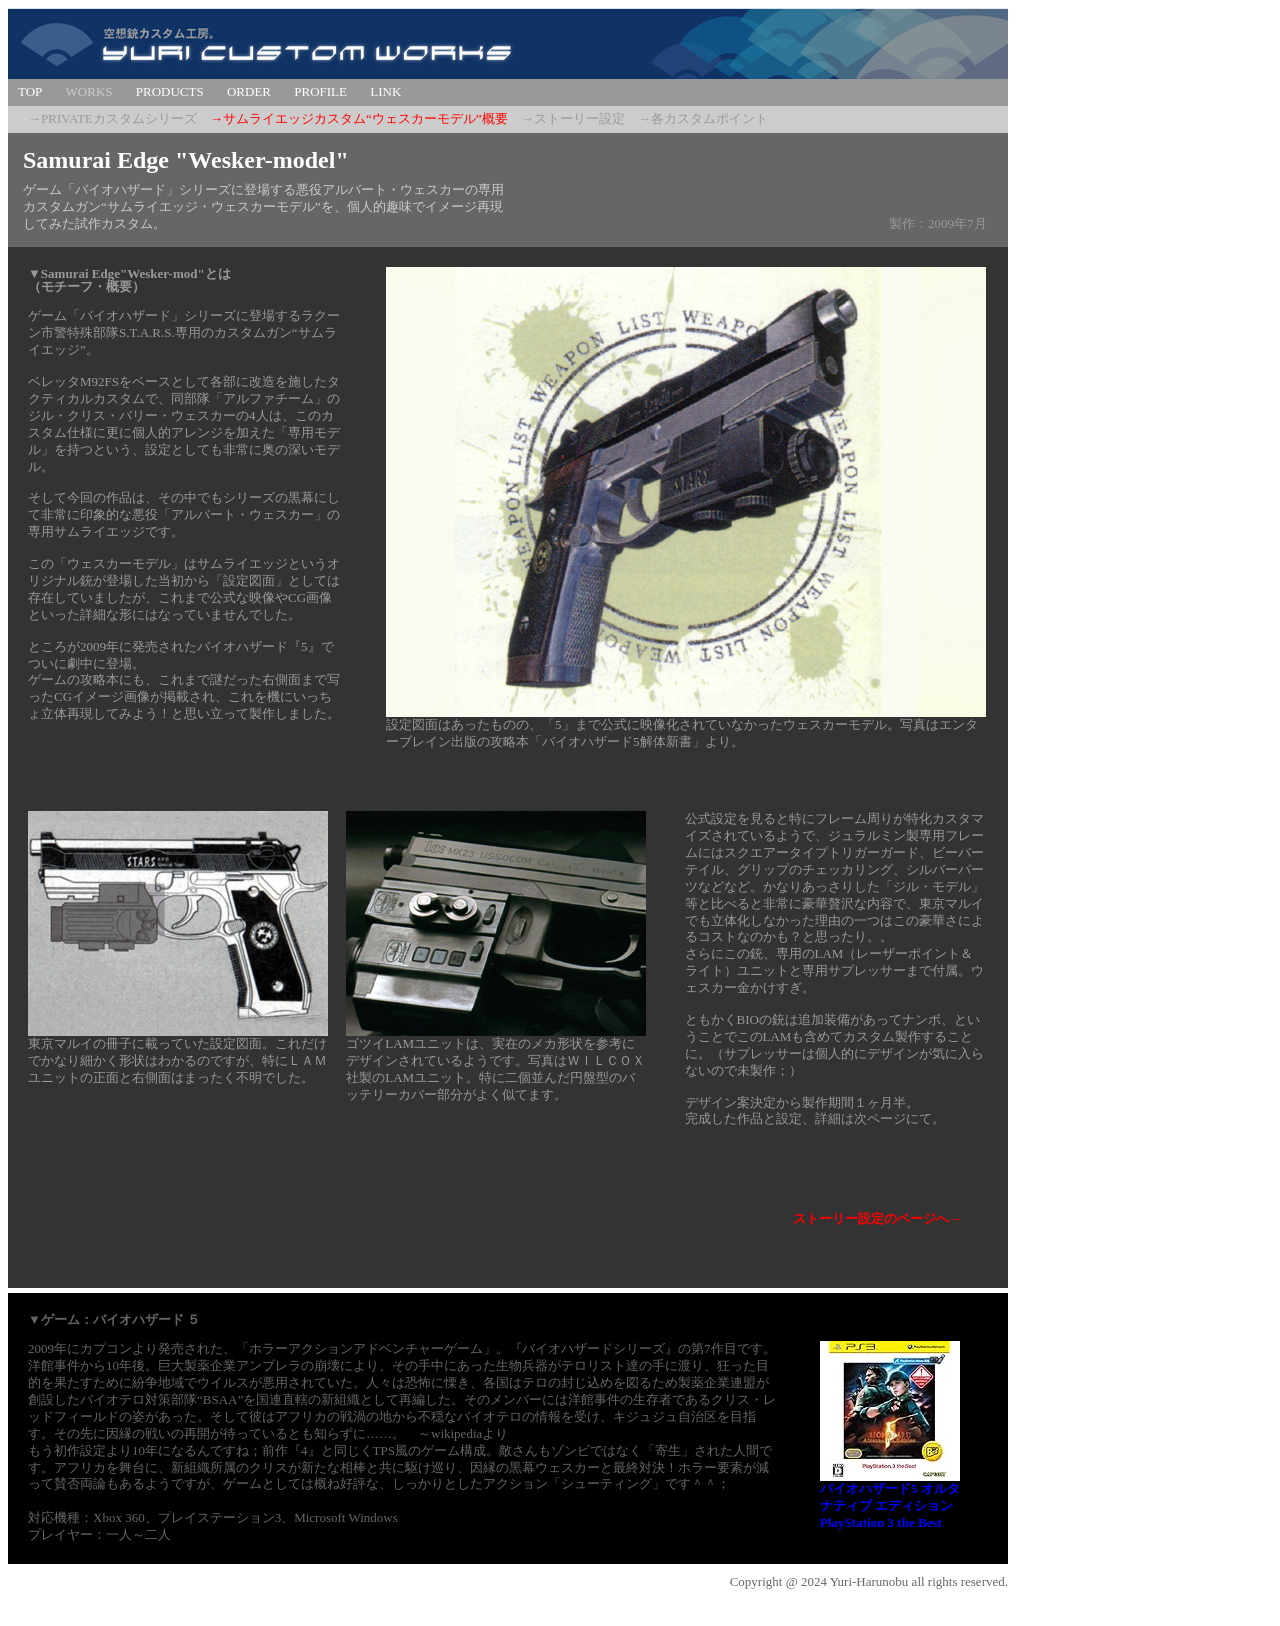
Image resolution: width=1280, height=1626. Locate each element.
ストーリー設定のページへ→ (877, 1218)
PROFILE (320, 91)
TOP (30, 91)
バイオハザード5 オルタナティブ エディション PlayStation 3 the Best (890, 1505)
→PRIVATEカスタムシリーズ (112, 118)
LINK (385, 91)
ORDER (249, 91)
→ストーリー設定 (573, 118)
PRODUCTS (170, 91)
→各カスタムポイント (703, 118)
